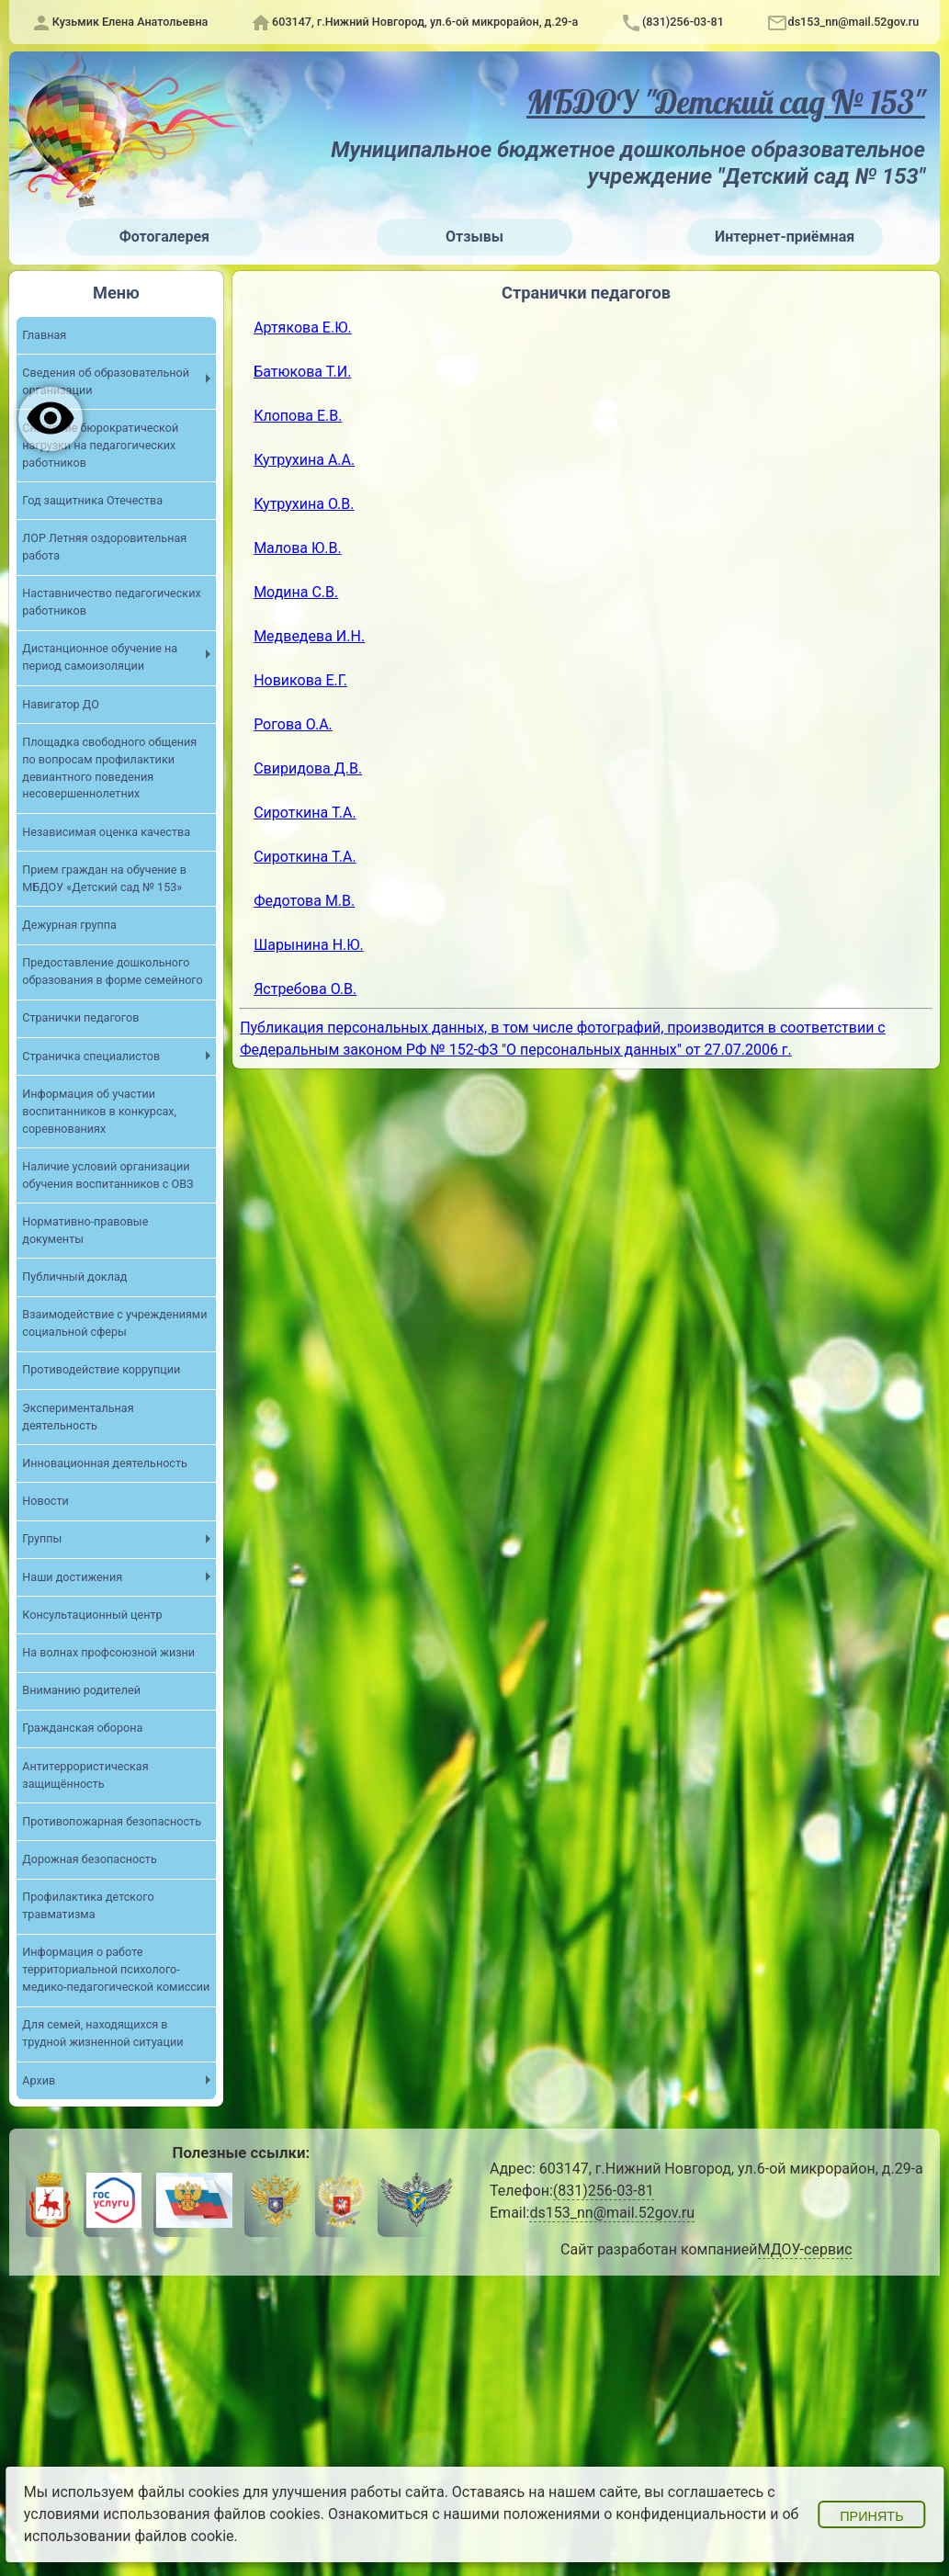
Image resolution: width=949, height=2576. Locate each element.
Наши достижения (72, 1577)
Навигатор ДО (60, 704)
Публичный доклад (74, 1276)
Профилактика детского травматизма (87, 1906)
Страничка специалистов (91, 1056)
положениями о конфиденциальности (635, 2514)
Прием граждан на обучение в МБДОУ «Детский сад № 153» (104, 878)
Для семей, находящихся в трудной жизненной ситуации (102, 2034)
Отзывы (474, 236)
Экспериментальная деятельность (77, 1416)
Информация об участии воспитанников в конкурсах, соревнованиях (99, 1111)
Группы (42, 1539)
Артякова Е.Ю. (303, 327)
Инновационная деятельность (104, 1463)
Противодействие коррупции (101, 1370)
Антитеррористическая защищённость (85, 1775)
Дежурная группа (69, 925)
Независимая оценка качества (106, 832)
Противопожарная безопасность (111, 1821)
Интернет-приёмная (784, 236)
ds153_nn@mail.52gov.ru (854, 21)
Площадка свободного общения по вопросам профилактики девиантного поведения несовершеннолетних (109, 768)
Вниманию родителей (81, 1691)
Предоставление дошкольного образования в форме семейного (112, 971)
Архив (38, 2080)
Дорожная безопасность (89, 1859)
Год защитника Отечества (92, 500)
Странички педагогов (80, 1018)
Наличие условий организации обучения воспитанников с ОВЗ (107, 1175)
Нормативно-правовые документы (85, 1230)
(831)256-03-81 (683, 21)
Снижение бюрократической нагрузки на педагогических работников (100, 445)
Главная (44, 334)
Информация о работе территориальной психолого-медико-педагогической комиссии (115, 1970)
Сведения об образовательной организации (105, 381)
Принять (871, 2516)
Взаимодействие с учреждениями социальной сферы (114, 1323)
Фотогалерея (164, 236)
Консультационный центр (92, 1614)
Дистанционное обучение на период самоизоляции (99, 656)
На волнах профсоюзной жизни (108, 1652)
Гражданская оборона (82, 1728)
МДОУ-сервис (804, 2250)
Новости (45, 1501)
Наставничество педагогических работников (111, 601)
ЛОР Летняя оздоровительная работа (104, 546)
